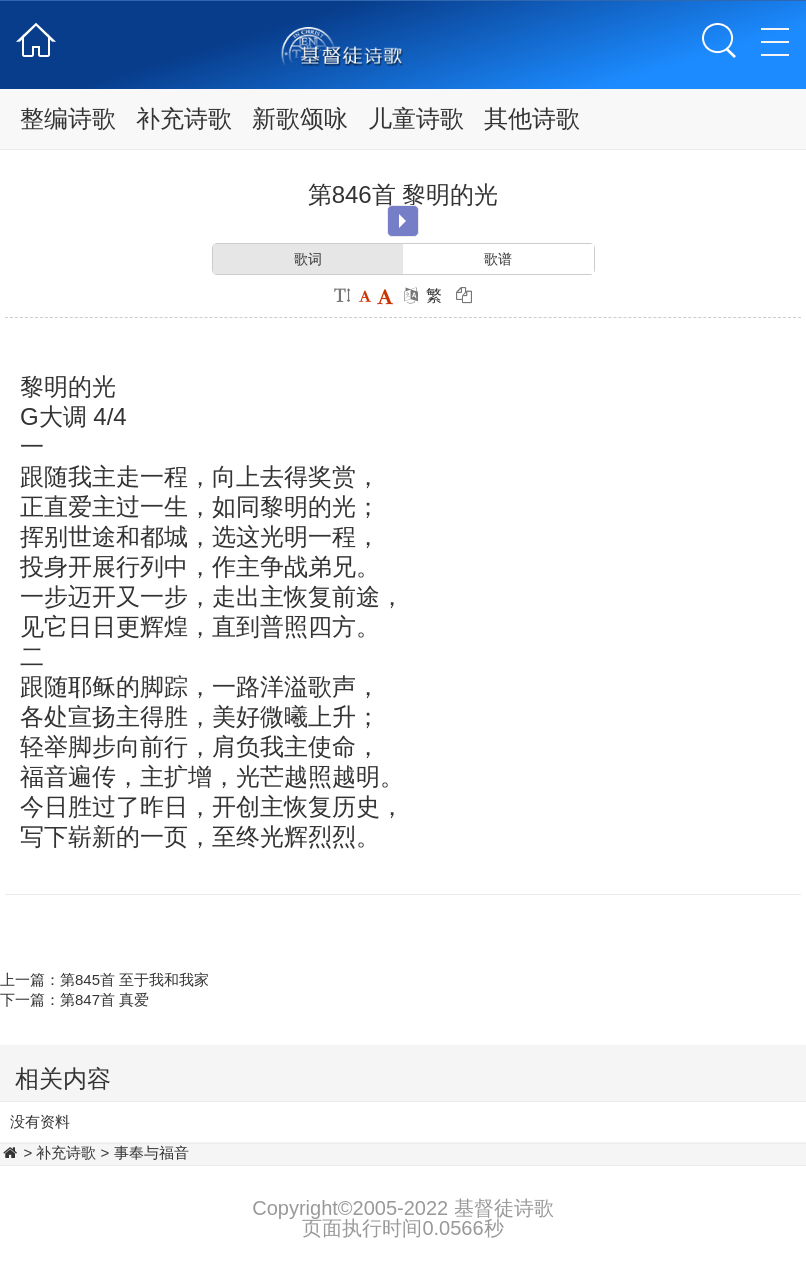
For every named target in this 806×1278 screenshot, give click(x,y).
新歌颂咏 (300, 118)
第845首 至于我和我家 (134, 979)
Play (402, 221)
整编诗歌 (68, 118)
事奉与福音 (151, 1152)
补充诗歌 (184, 118)
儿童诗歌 (416, 118)
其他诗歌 (532, 118)
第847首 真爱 (104, 999)
